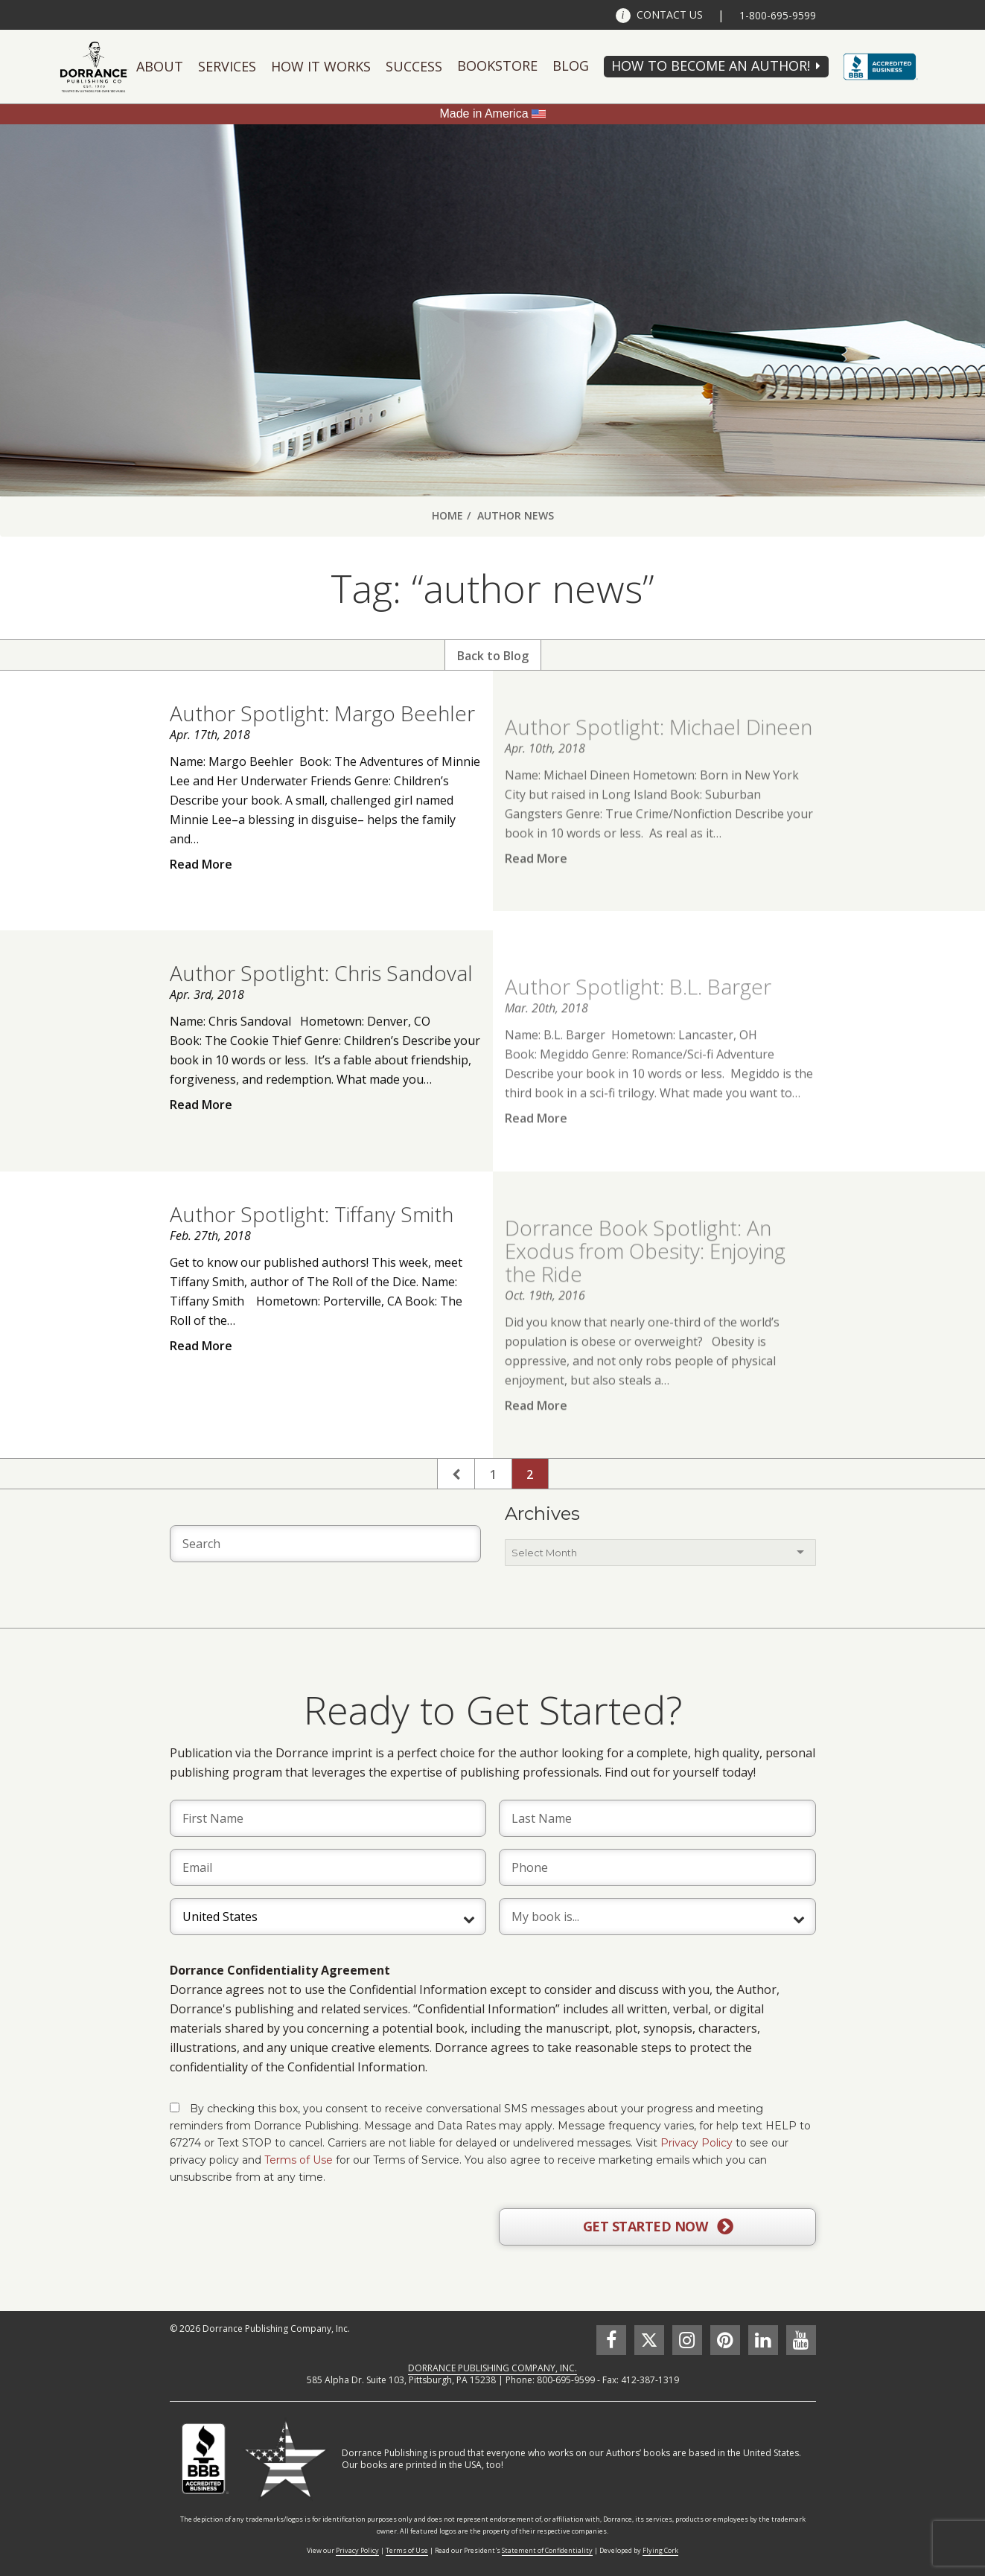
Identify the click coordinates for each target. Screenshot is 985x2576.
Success (414, 66)
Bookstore (497, 65)
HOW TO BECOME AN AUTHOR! (710, 65)
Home (447, 515)
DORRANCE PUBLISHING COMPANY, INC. (492, 2368)
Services (227, 66)
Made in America (483, 113)
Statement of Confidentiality (547, 2550)
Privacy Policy (696, 2143)
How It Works (321, 66)
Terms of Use (298, 2160)
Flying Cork (660, 2550)
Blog (570, 65)
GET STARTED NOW (658, 2227)
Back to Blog (493, 656)
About (159, 66)
